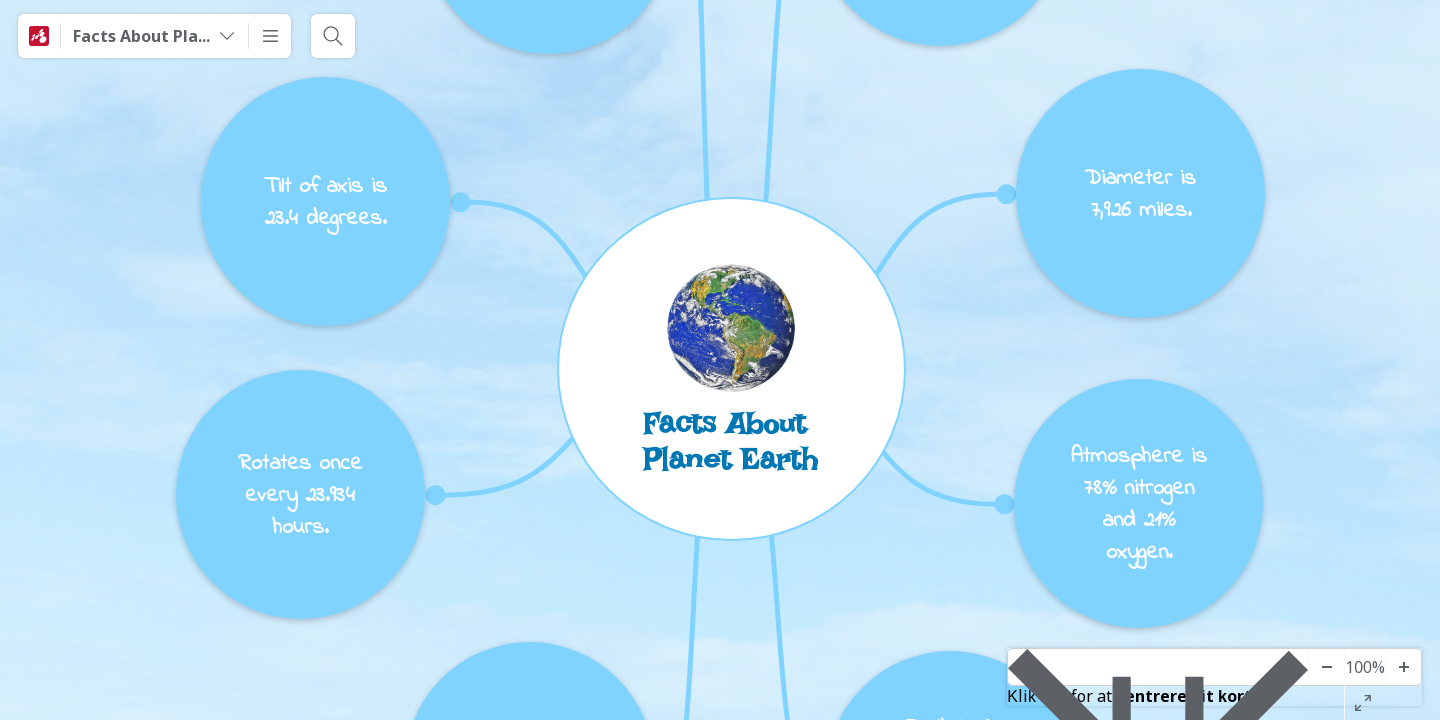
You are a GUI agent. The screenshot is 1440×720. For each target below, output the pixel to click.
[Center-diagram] (1158, 667)
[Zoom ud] (1326, 667)
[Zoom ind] (1403, 667)
